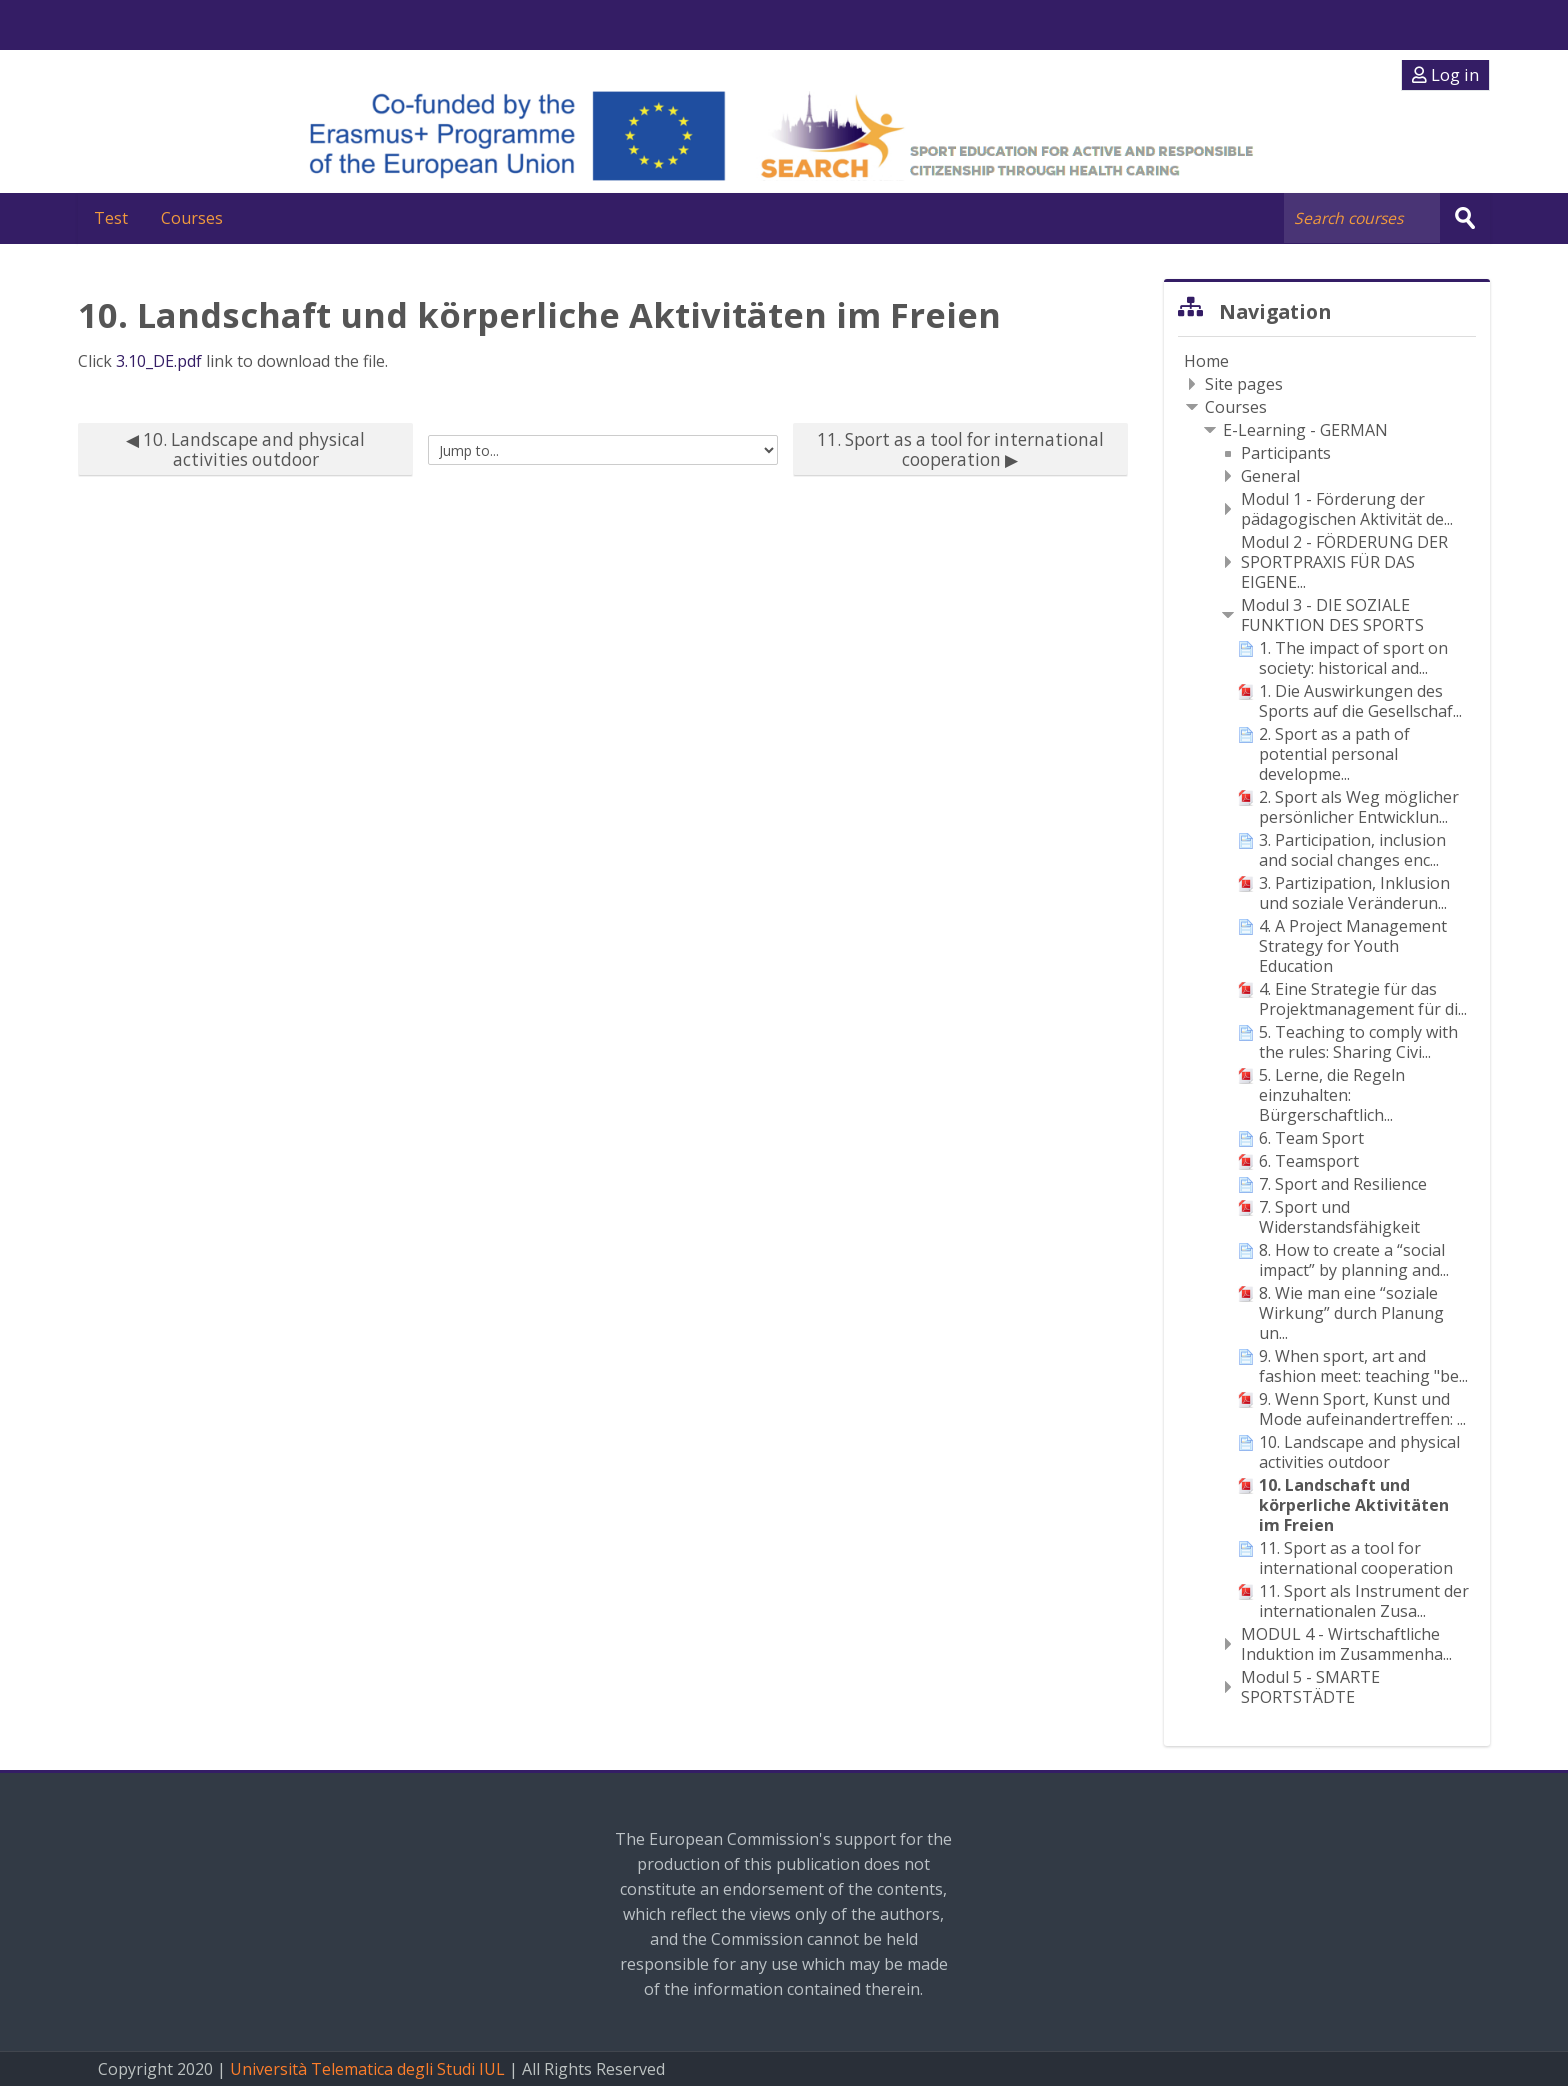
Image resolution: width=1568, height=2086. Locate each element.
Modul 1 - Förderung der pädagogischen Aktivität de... (1347, 508)
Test (115, 218)
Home (1206, 360)
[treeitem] (1327, 360)
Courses (201, 218)
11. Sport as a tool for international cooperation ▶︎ (960, 448)
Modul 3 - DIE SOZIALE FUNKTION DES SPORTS (1332, 614)
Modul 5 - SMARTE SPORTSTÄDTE (1310, 1686)
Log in (1445, 75)
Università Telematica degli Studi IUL (367, 2068)
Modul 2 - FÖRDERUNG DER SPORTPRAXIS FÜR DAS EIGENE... (1344, 561)
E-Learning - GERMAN (1305, 429)
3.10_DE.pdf (159, 360)
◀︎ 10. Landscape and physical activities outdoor (245, 448)
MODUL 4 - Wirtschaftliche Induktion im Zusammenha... (1346, 1643)
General (1270, 475)
